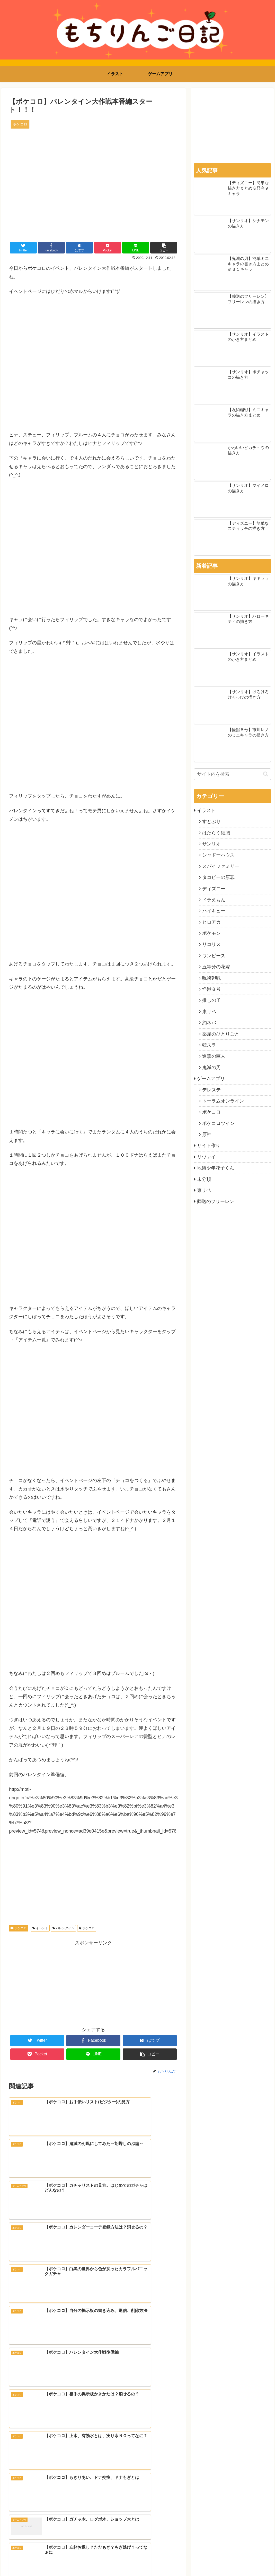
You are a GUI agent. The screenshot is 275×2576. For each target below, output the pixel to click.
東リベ (209, 1011)
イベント (40, 1928)
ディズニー (213, 888)
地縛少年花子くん (215, 1168)
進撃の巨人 (213, 1056)
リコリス (211, 944)
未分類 (204, 1179)
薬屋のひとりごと (220, 1034)
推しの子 (211, 1000)
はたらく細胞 (216, 832)
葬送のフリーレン (215, 1201)
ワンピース (213, 955)
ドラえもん (213, 899)
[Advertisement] (93, 1983)
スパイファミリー (220, 866)
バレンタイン (63, 1928)
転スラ (209, 1045)
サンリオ (211, 843)
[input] (232, 774)
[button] (265, 774)
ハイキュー (213, 910)
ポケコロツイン (218, 1123)
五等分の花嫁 (216, 966)
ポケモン (211, 933)
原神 (206, 1134)
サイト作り (208, 1145)
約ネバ (209, 1022)
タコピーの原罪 (218, 877)
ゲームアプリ (211, 1078)
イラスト (206, 810)
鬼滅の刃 (211, 1067)
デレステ (211, 1089)
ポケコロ (18, 1928)
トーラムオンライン (223, 1101)
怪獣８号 (211, 989)
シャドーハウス (218, 855)
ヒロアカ (211, 922)
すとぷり (211, 821)
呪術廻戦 (211, 978)
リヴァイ (206, 1156)
